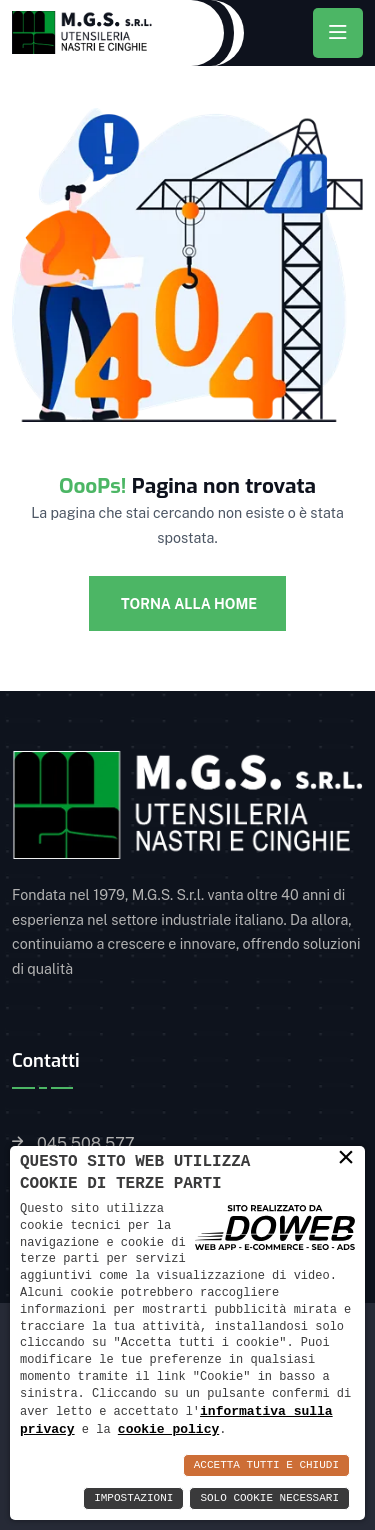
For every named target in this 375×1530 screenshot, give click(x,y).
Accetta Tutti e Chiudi (266, 1465)
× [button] (346, 1157)
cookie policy (168, 1429)
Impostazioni (133, 1498)
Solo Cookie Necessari (269, 1498)
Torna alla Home (187, 604)
